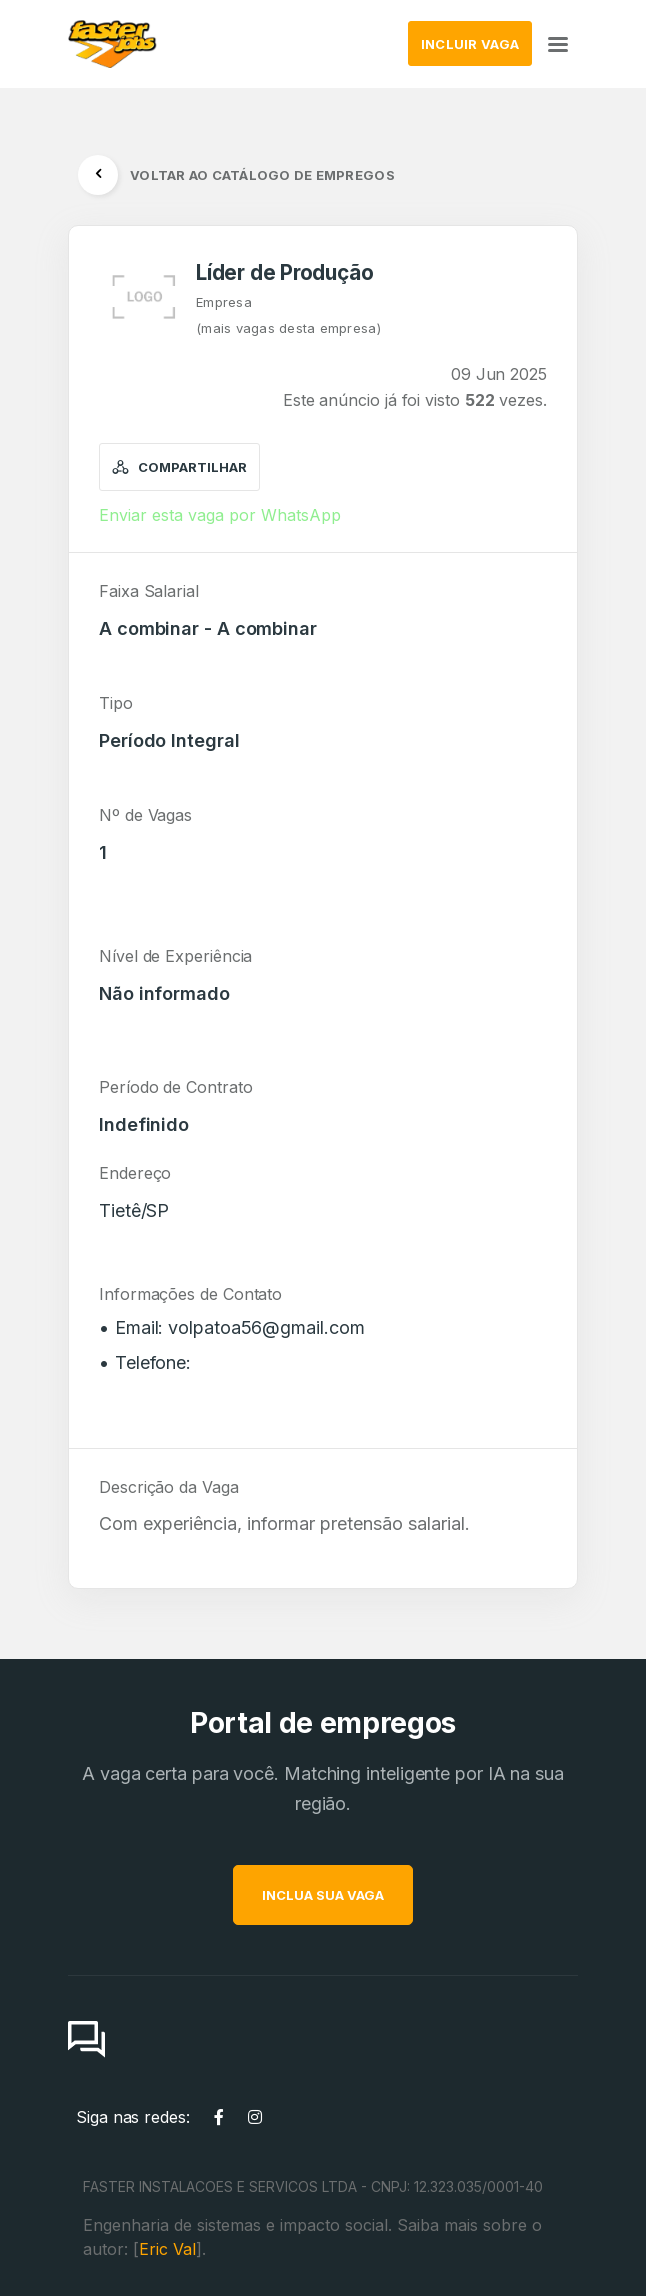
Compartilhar (179, 467)
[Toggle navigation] (558, 43)
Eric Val (167, 2249)
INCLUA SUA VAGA (387, 1895)
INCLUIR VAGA (470, 44)
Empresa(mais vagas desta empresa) (288, 315)
